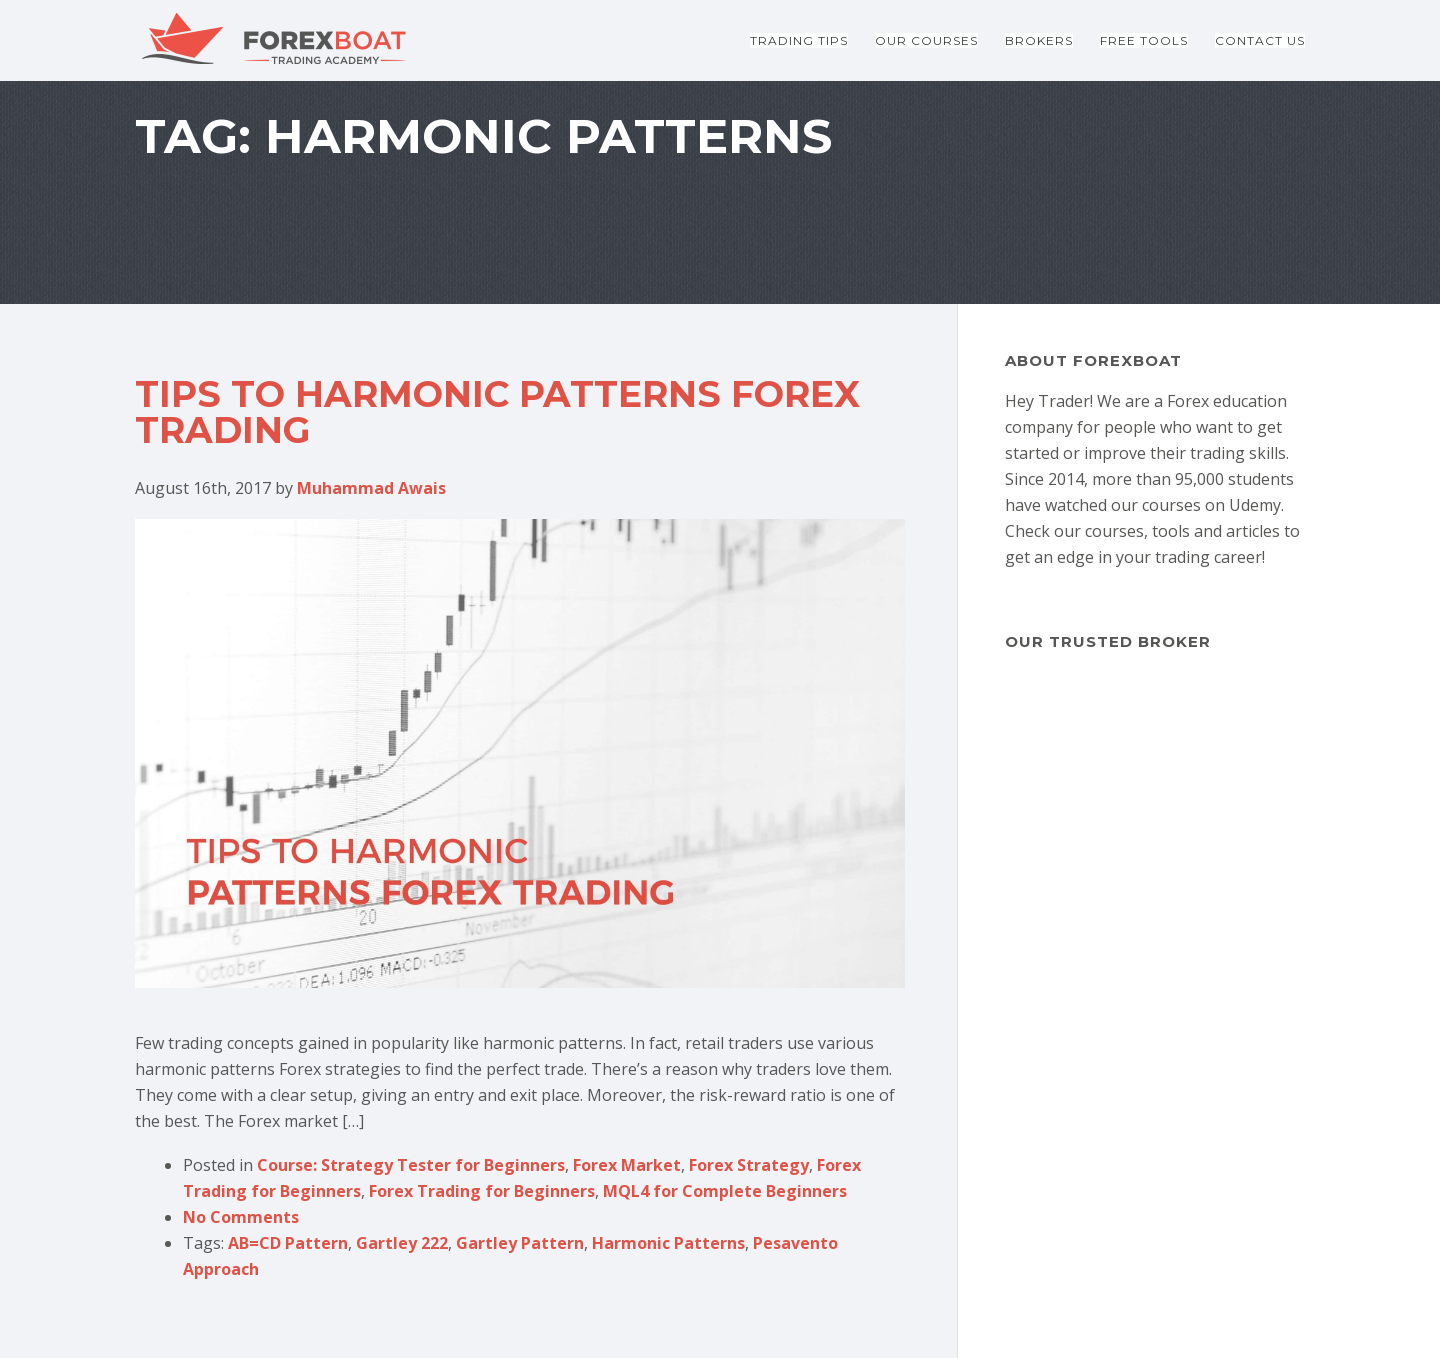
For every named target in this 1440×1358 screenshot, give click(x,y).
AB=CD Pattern (288, 1243)
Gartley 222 (402, 1243)
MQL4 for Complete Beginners (725, 1191)
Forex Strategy (749, 1165)
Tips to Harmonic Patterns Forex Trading (497, 412)
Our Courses (926, 40)
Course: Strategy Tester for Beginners (411, 1165)
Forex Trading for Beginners (482, 1191)
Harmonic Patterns (668, 1243)
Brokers (1039, 40)
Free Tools (1144, 40)
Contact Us (1260, 40)
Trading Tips (799, 40)
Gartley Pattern (520, 1243)
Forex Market (627, 1165)
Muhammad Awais (371, 488)
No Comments (241, 1217)
